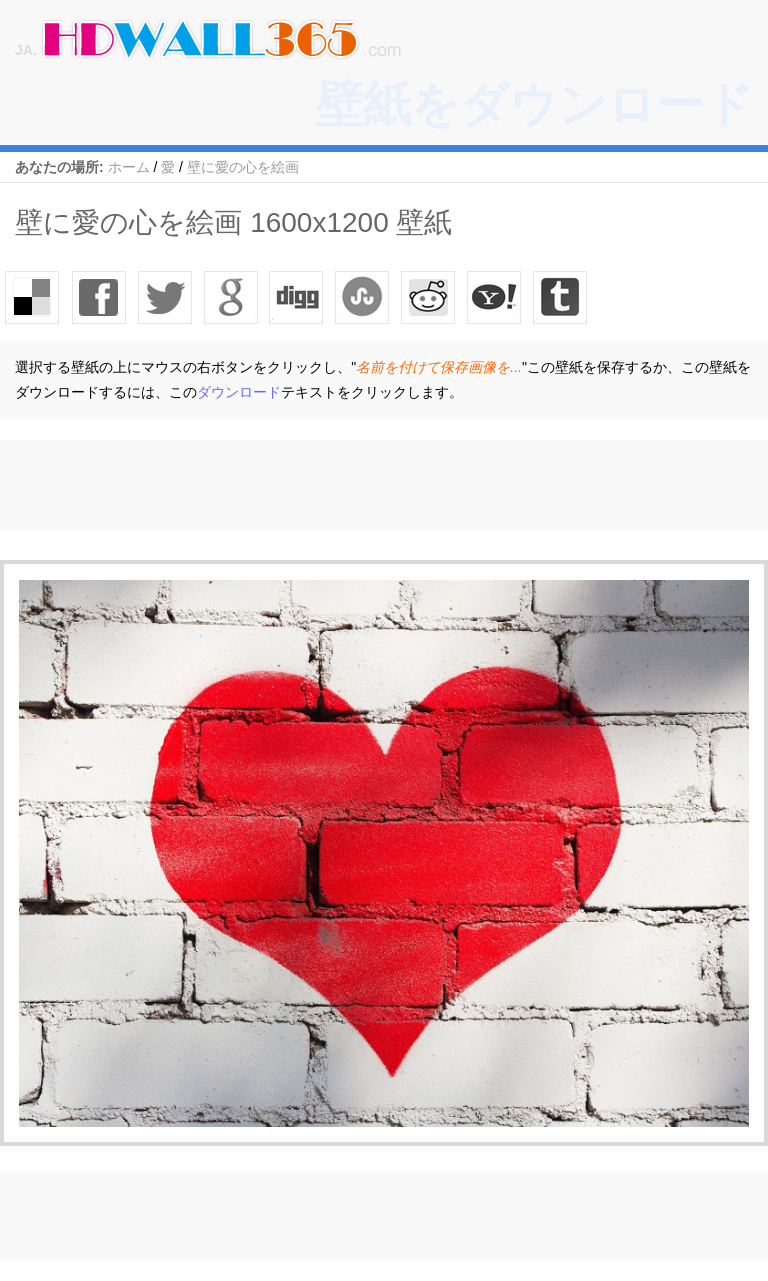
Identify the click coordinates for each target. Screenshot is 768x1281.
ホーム (129, 167)
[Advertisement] (364, 485)
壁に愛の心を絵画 (243, 167)
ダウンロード (239, 392)
